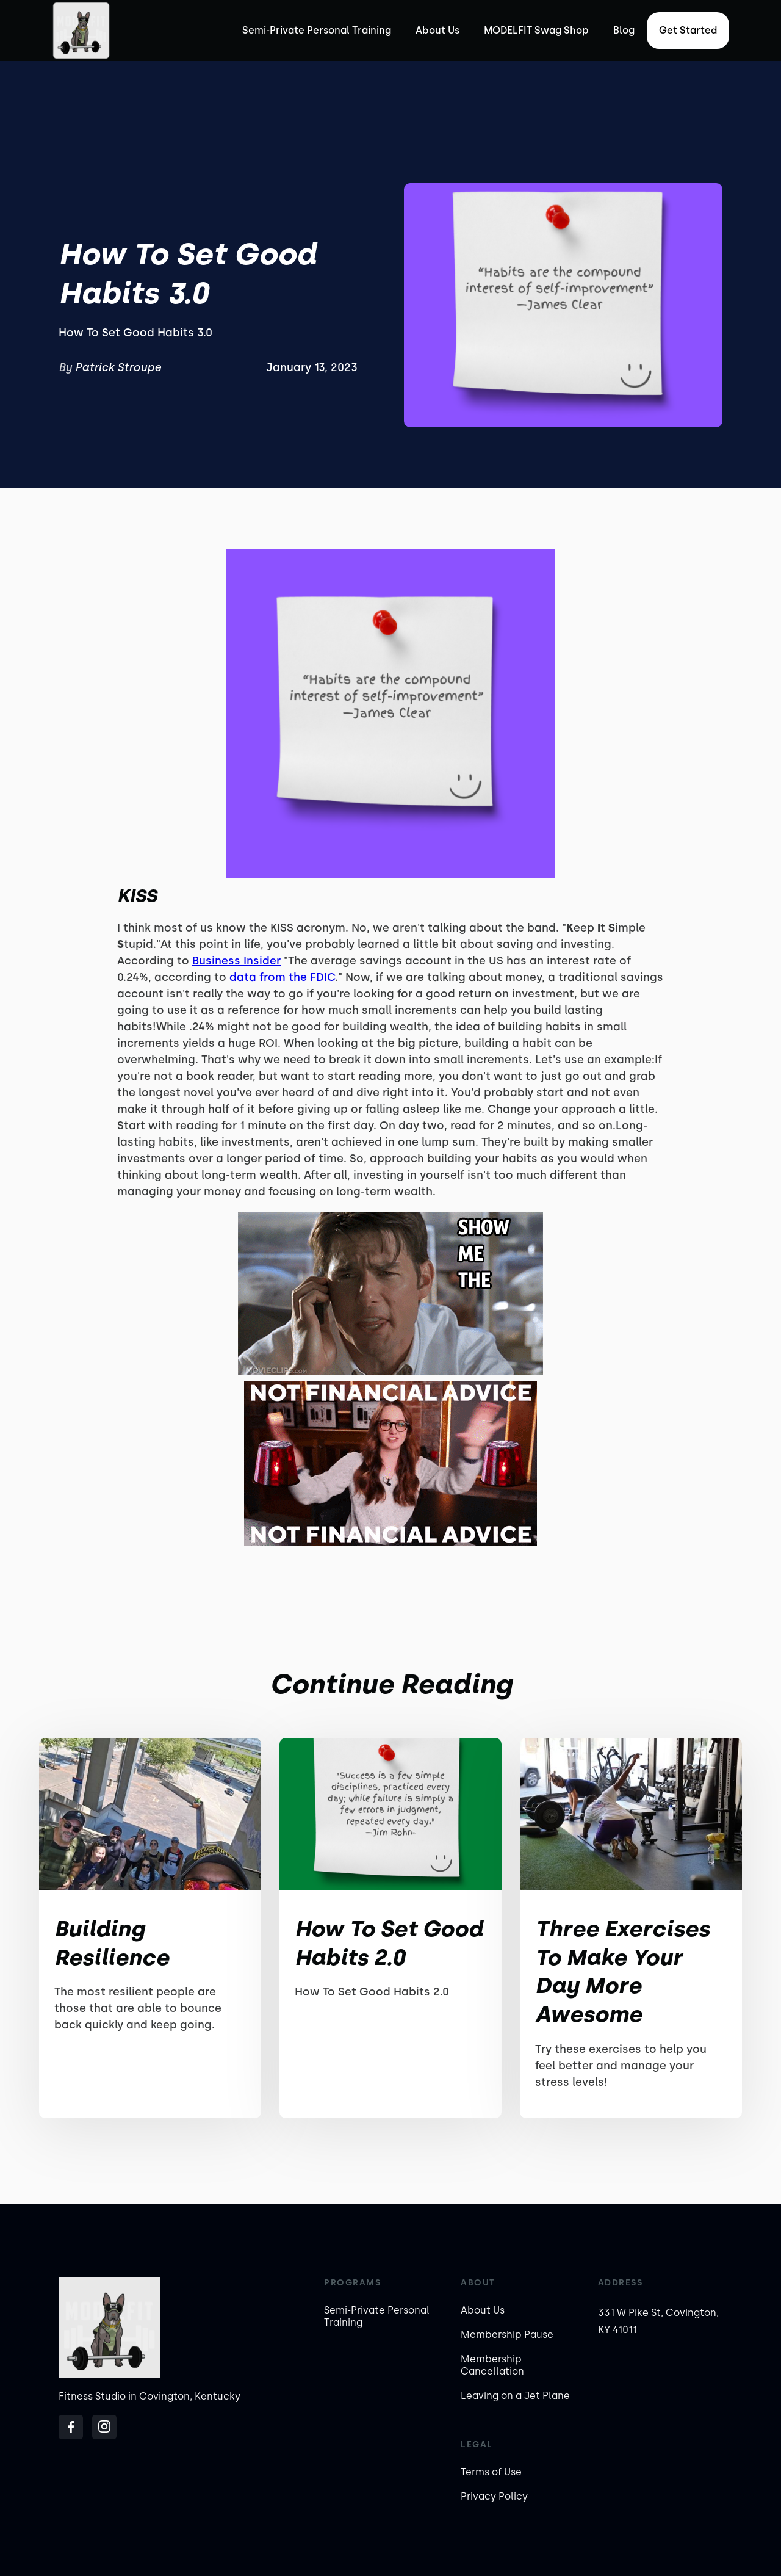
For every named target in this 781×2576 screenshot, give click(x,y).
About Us (437, 30)
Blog (624, 30)
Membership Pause (507, 2334)
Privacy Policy (494, 2496)
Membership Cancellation (492, 2365)
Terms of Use (491, 2472)
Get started (688, 30)
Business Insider (236, 961)
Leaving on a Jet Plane (515, 2395)
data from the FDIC (282, 977)
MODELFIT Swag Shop (536, 30)
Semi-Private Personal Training (316, 30)
